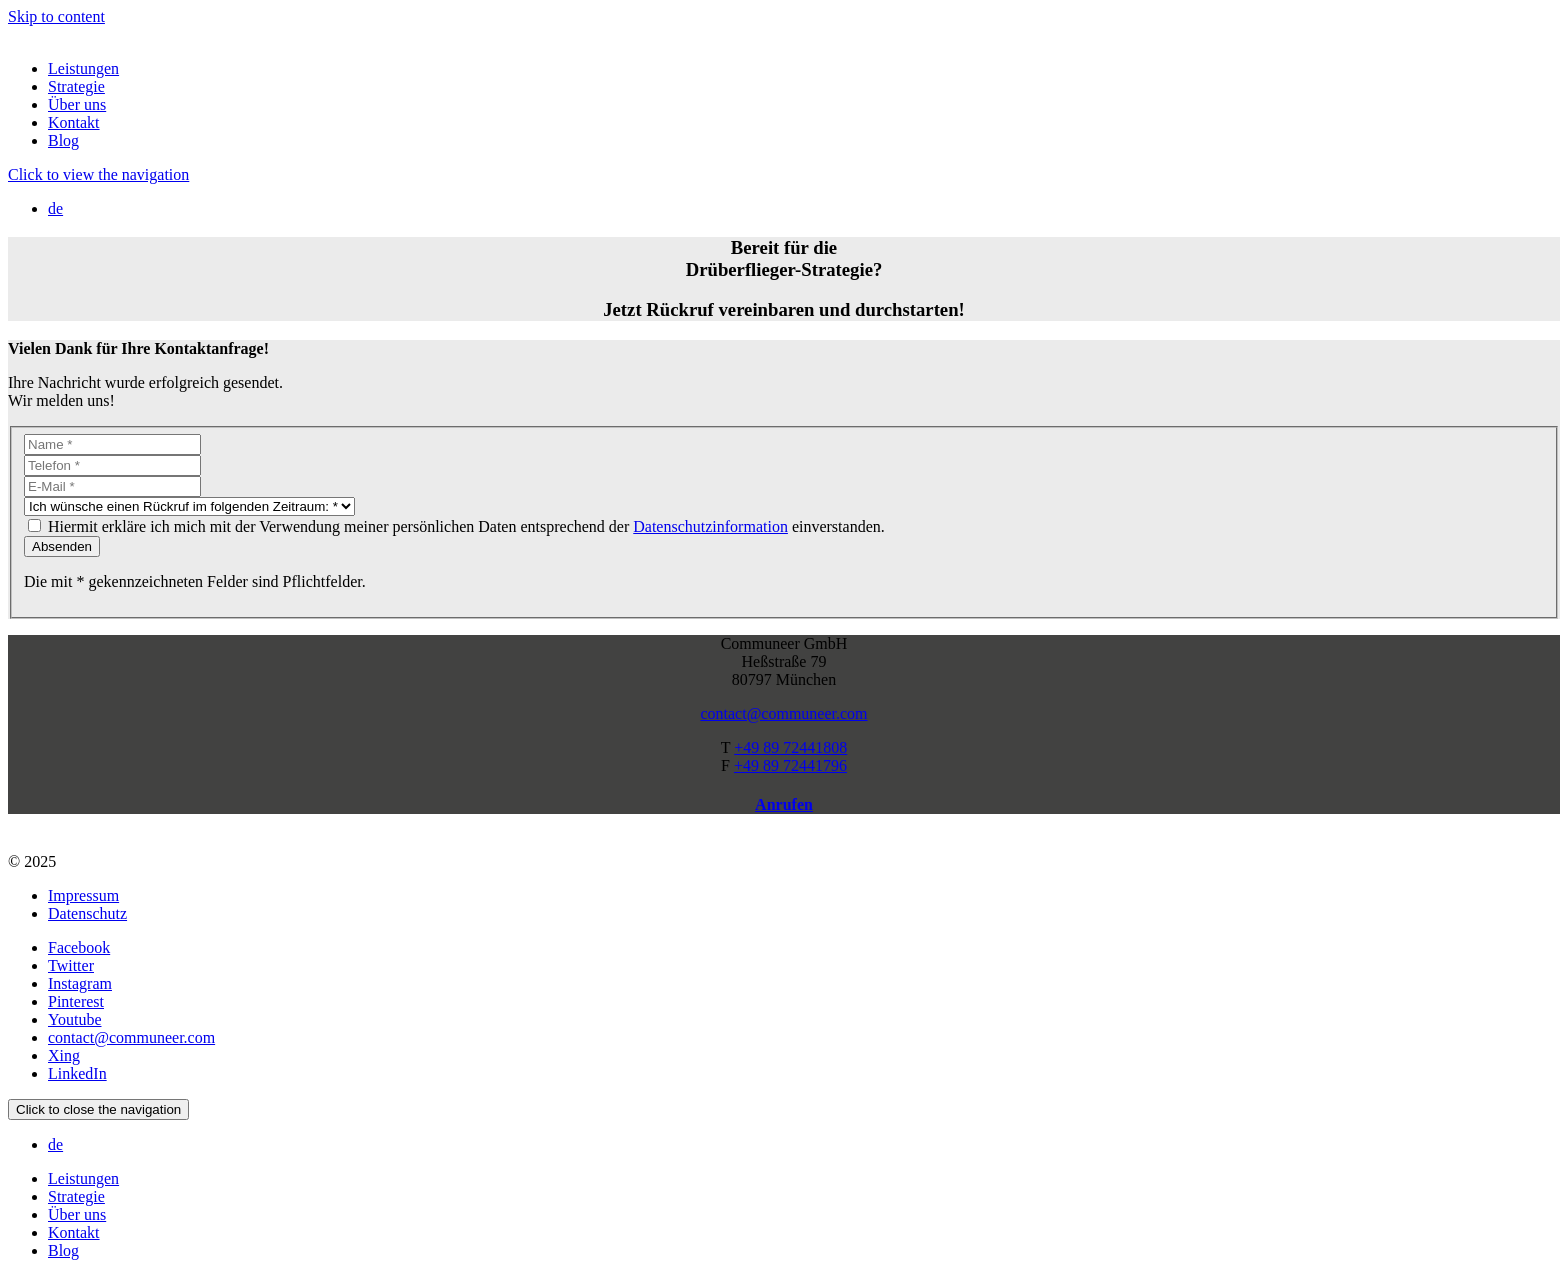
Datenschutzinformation (710, 526)
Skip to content (56, 16)
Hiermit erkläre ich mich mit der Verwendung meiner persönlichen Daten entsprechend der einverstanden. (466, 526)
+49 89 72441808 (790, 747)
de (55, 208)
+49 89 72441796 (790, 765)
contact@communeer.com (783, 713)
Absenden (62, 546)
